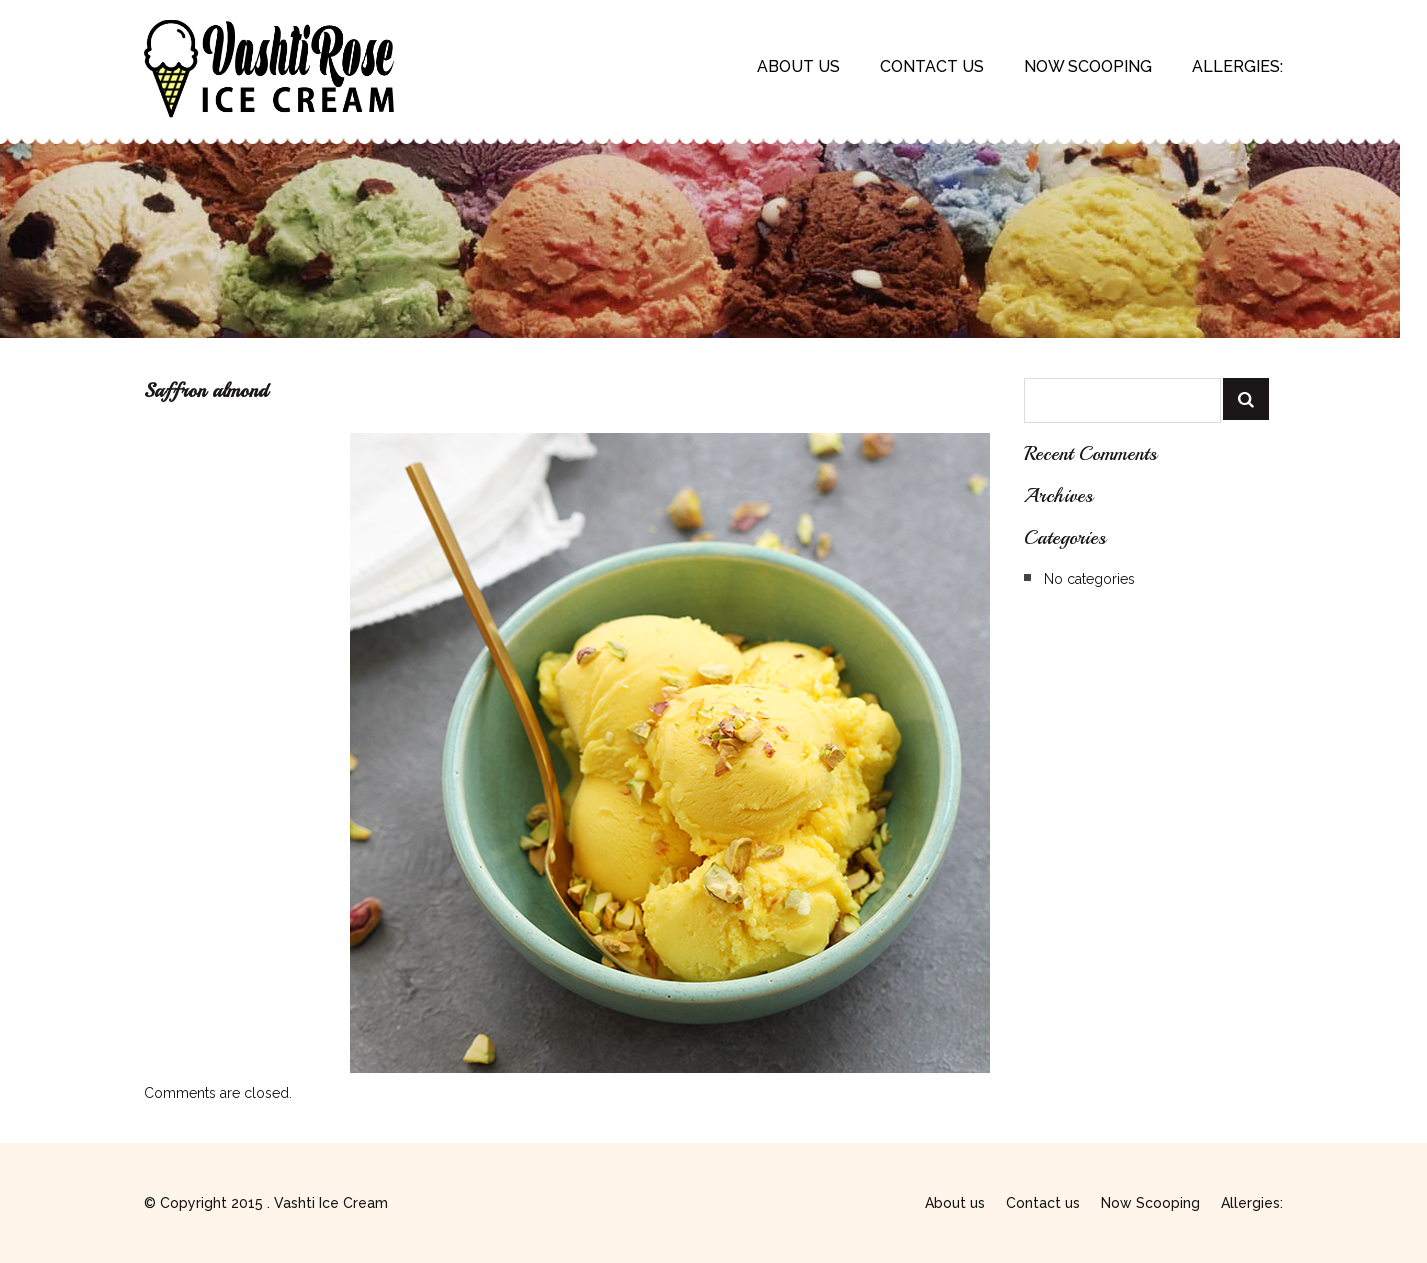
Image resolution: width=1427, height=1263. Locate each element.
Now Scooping (1088, 66)
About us (798, 66)
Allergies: (1237, 66)
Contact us (932, 66)
